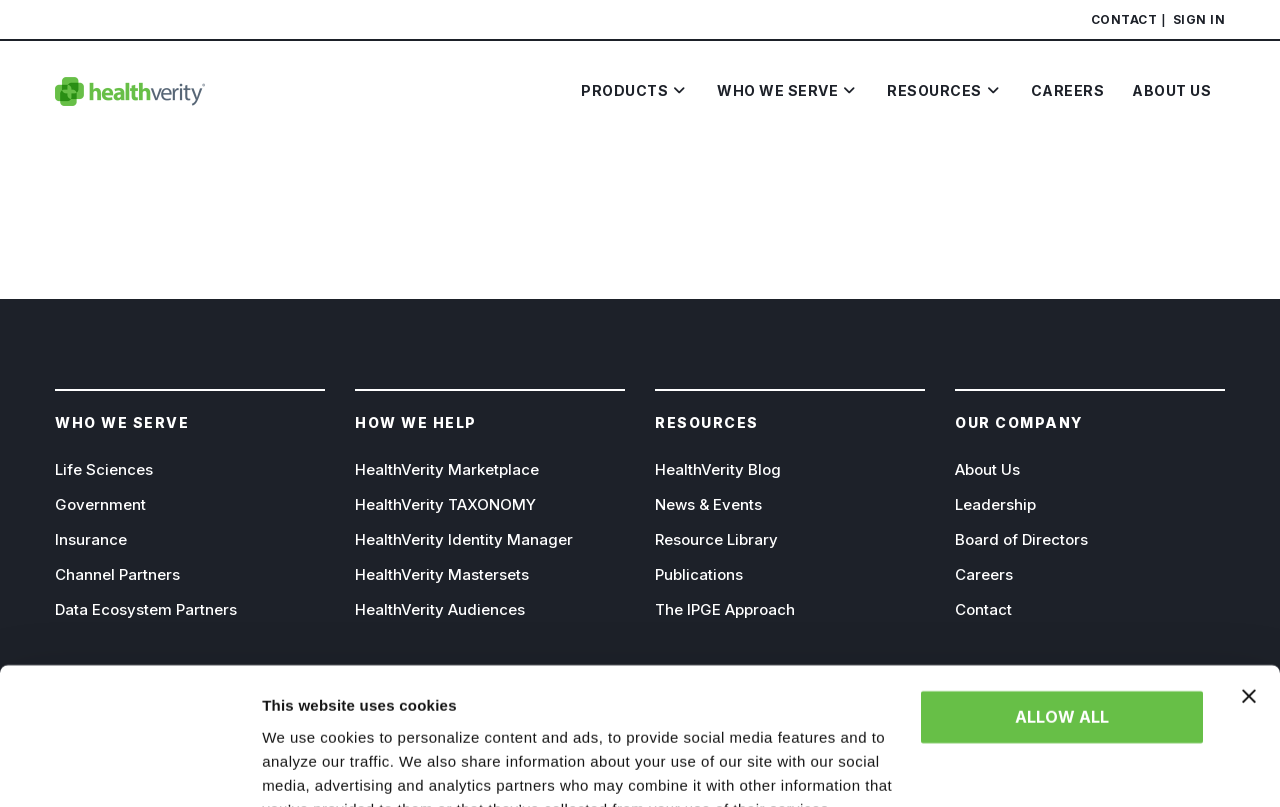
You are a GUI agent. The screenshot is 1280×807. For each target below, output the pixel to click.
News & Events (708, 504)
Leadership (995, 504)
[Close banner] (1249, 599)
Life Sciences (104, 469)
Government (100, 504)
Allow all (1062, 620)
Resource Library (716, 539)
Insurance (91, 539)
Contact (1124, 19)
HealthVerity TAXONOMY (445, 504)
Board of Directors (1021, 539)
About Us (987, 469)
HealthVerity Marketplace (447, 469)
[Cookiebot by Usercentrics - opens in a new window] (129, 768)
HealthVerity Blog (718, 469)
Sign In (1199, 19)
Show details (308, 767)
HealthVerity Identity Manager (464, 539)
